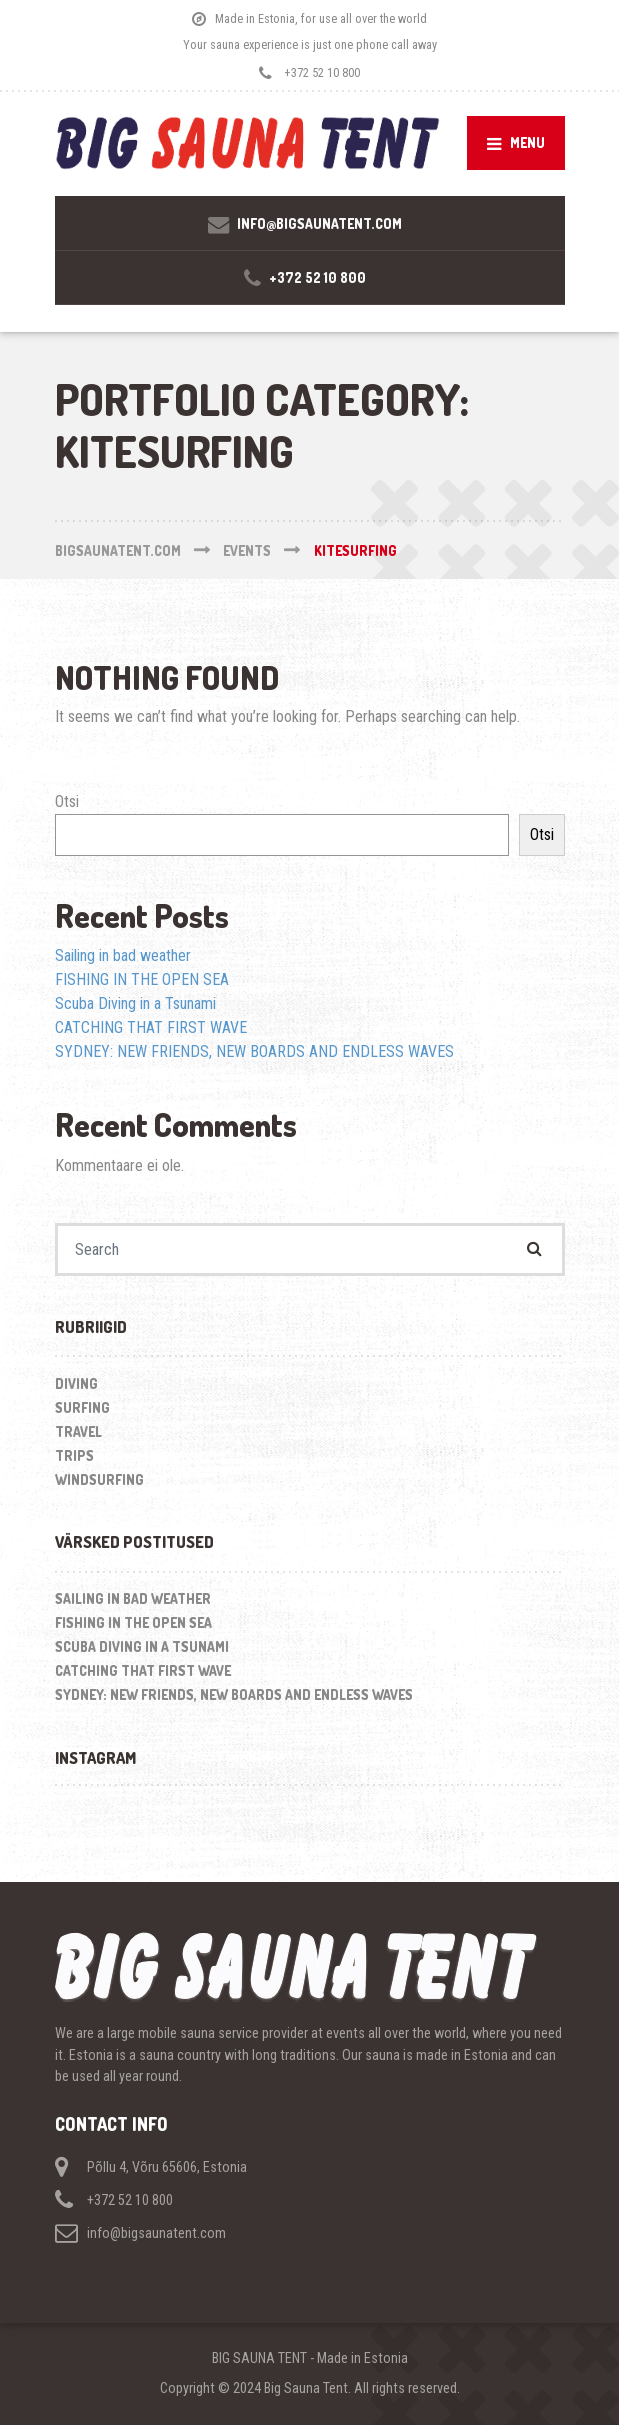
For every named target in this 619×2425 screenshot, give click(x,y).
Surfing (82, 1407)
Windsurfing (99, 1479)
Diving (76, 1383)
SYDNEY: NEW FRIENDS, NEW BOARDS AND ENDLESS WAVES (254, 1051)
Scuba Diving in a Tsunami (135, 1003)
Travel (78, 1431)
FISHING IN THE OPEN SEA (142, 979)
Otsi (67, 801)
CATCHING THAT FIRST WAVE (151, 1027)
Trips (74, 1455)
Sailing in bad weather (123, 955)
